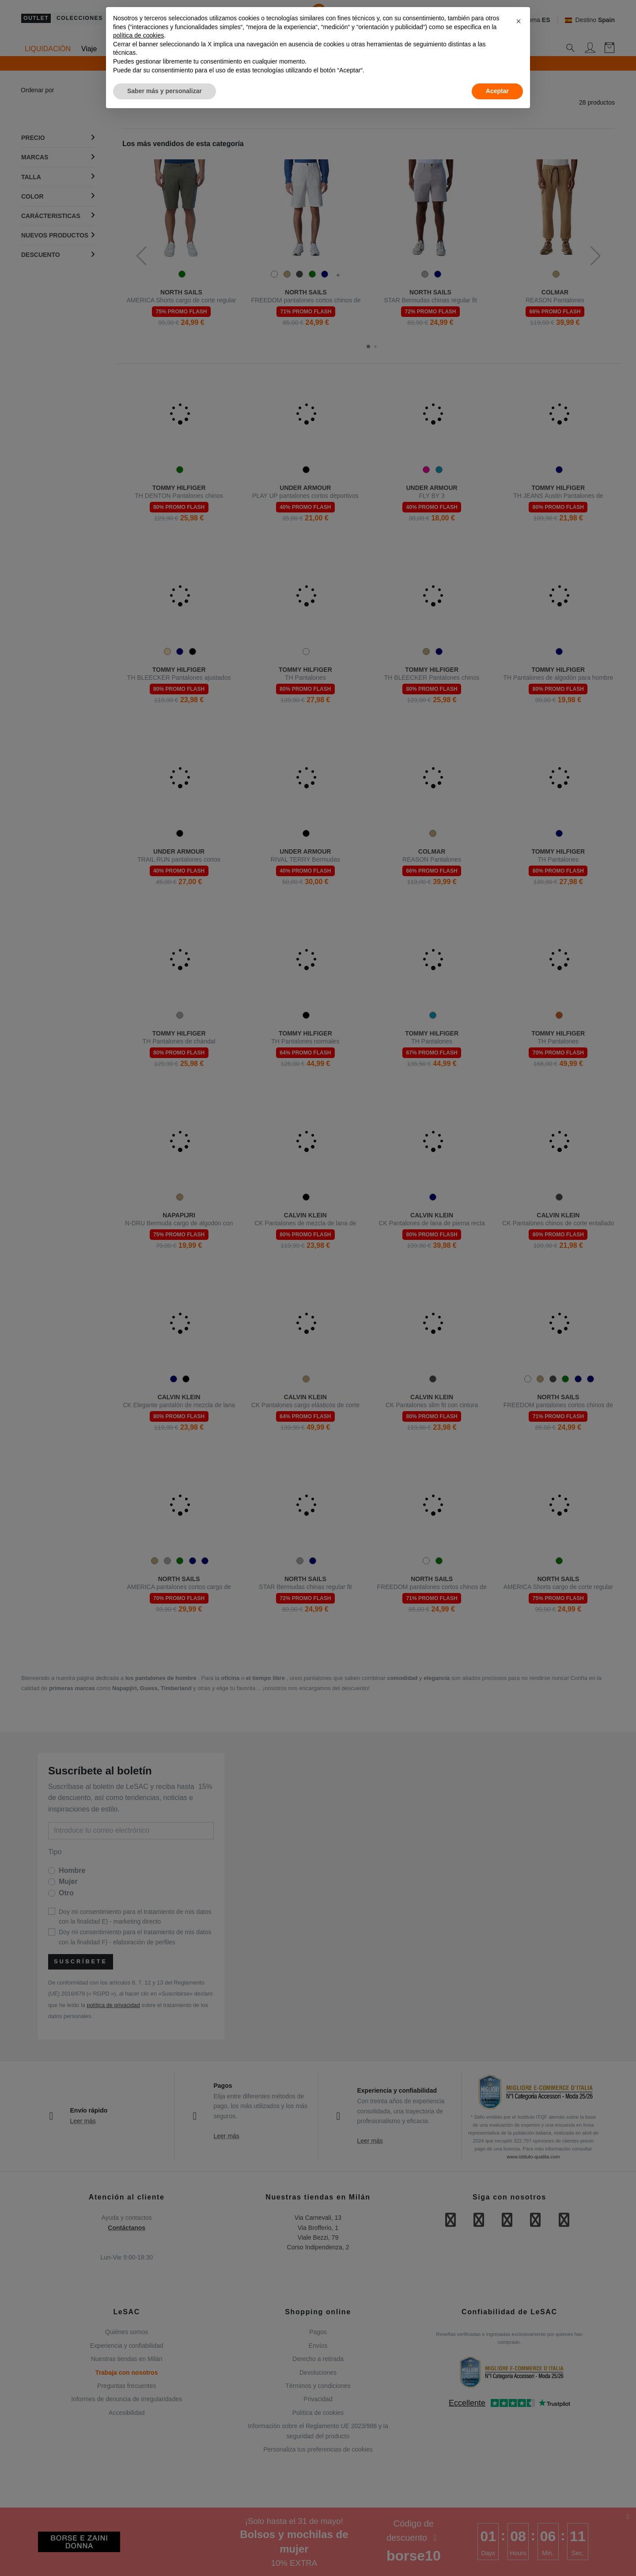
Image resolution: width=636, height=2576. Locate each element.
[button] (518, 21)
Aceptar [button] (497, 90)
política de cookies (138, 35)
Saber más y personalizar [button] (164, 90)
